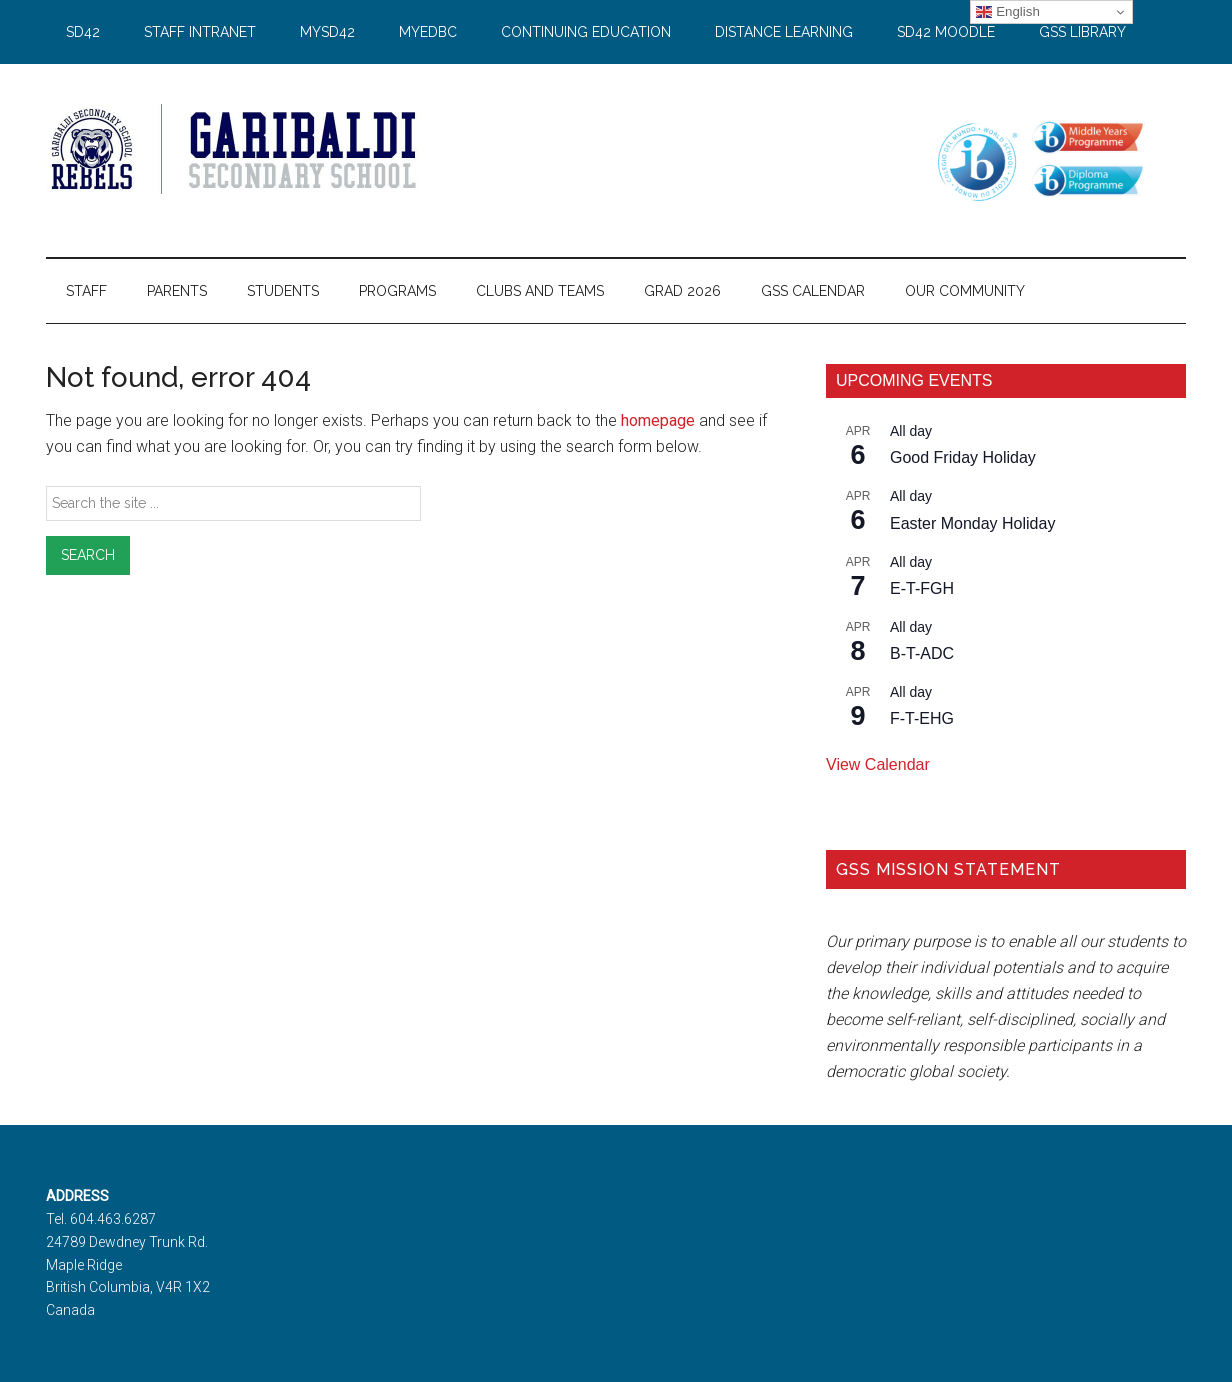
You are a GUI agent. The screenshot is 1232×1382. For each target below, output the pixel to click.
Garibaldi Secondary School (236, 149)
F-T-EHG (922, 718)
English (1007, 12)
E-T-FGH (922, 588)
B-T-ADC (922, 653)
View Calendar (878, 764)
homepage (658, 420)
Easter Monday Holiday (972, 523)
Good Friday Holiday (963, 457)
